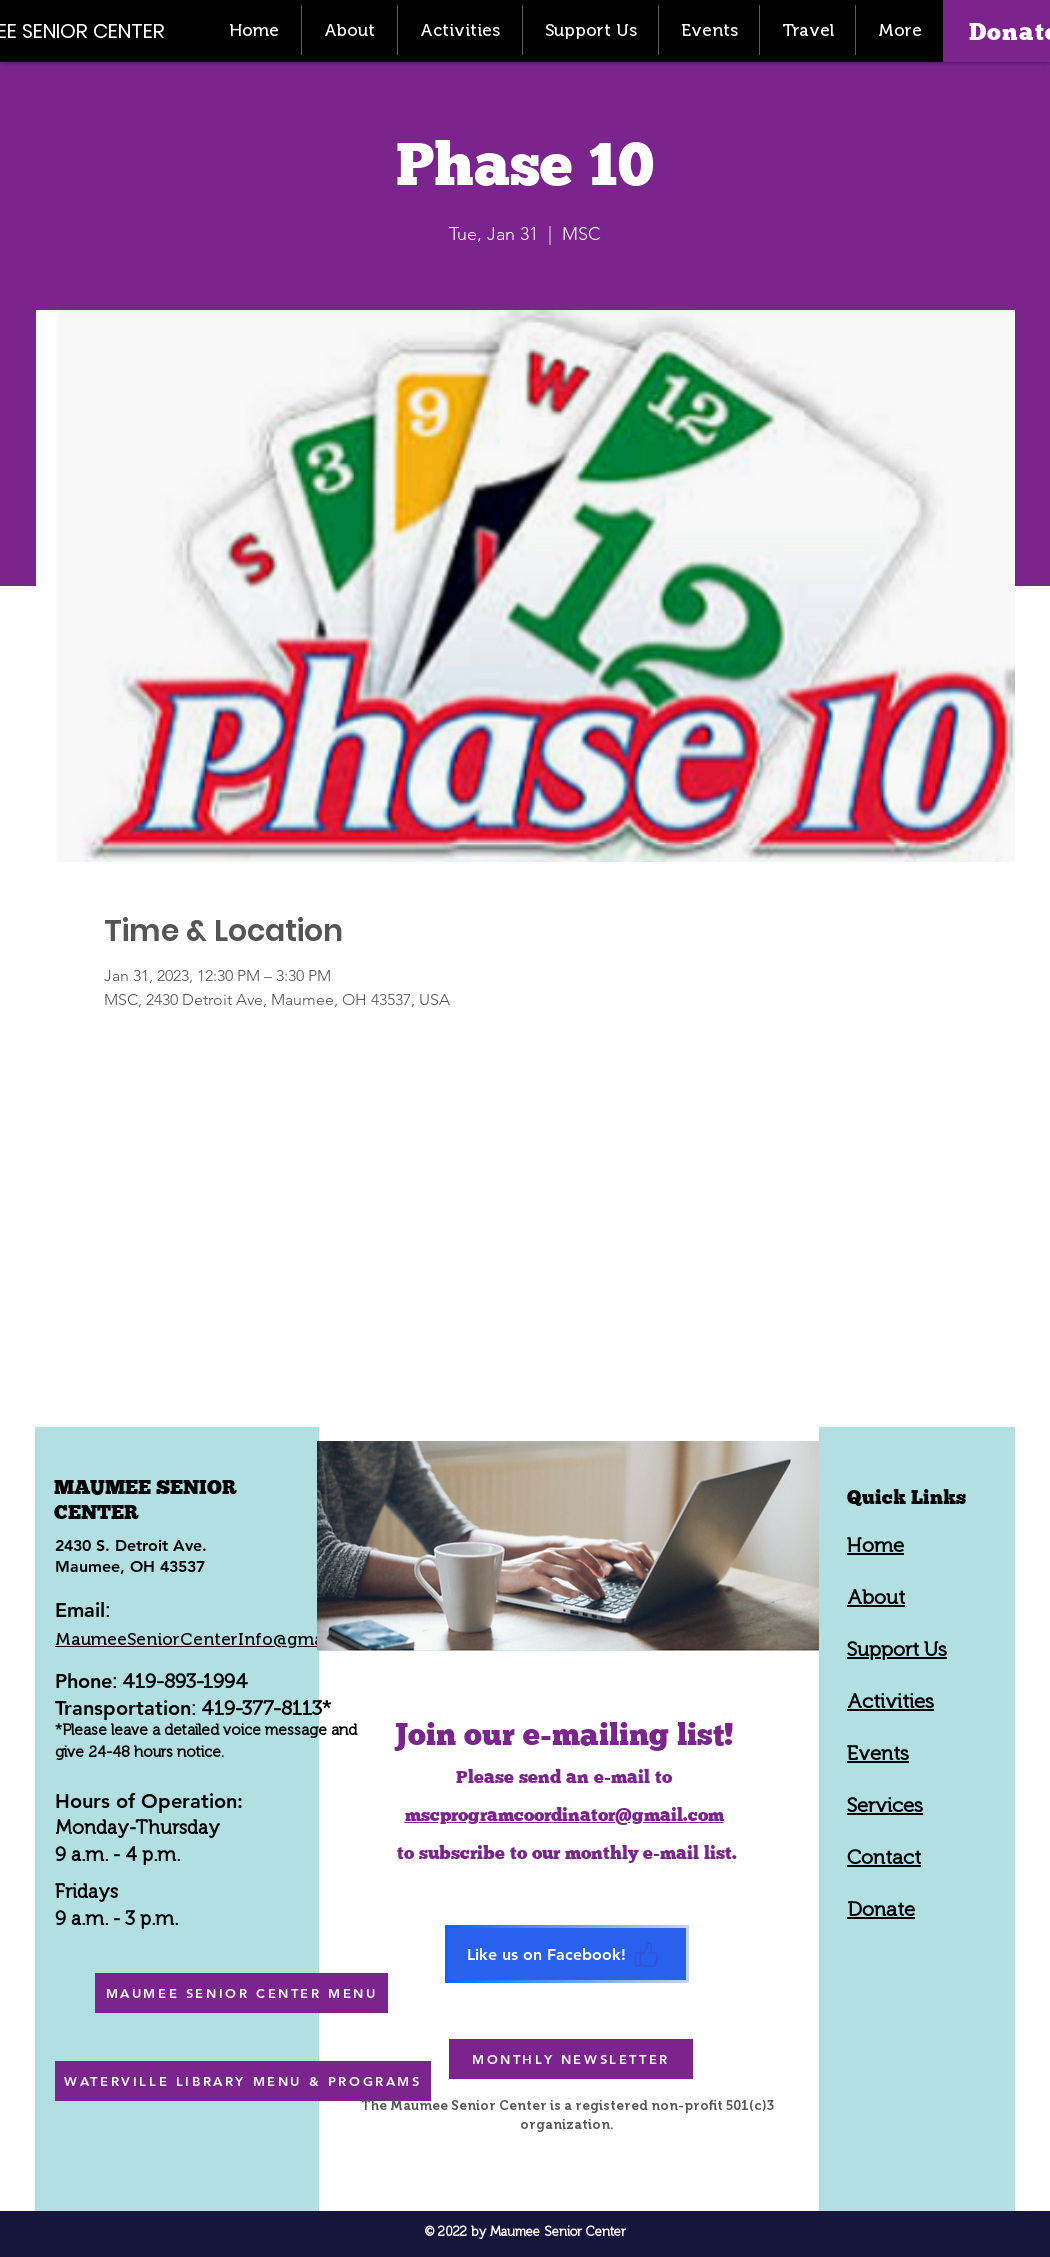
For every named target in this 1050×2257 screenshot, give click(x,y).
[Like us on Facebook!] (567, 1954)
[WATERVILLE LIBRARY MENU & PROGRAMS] (243, 2081)
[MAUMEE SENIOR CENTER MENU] (241, 1993)
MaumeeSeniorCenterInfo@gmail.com (214, 1639)
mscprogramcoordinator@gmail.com (564, 1814)
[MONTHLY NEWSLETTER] (571, 2059)
